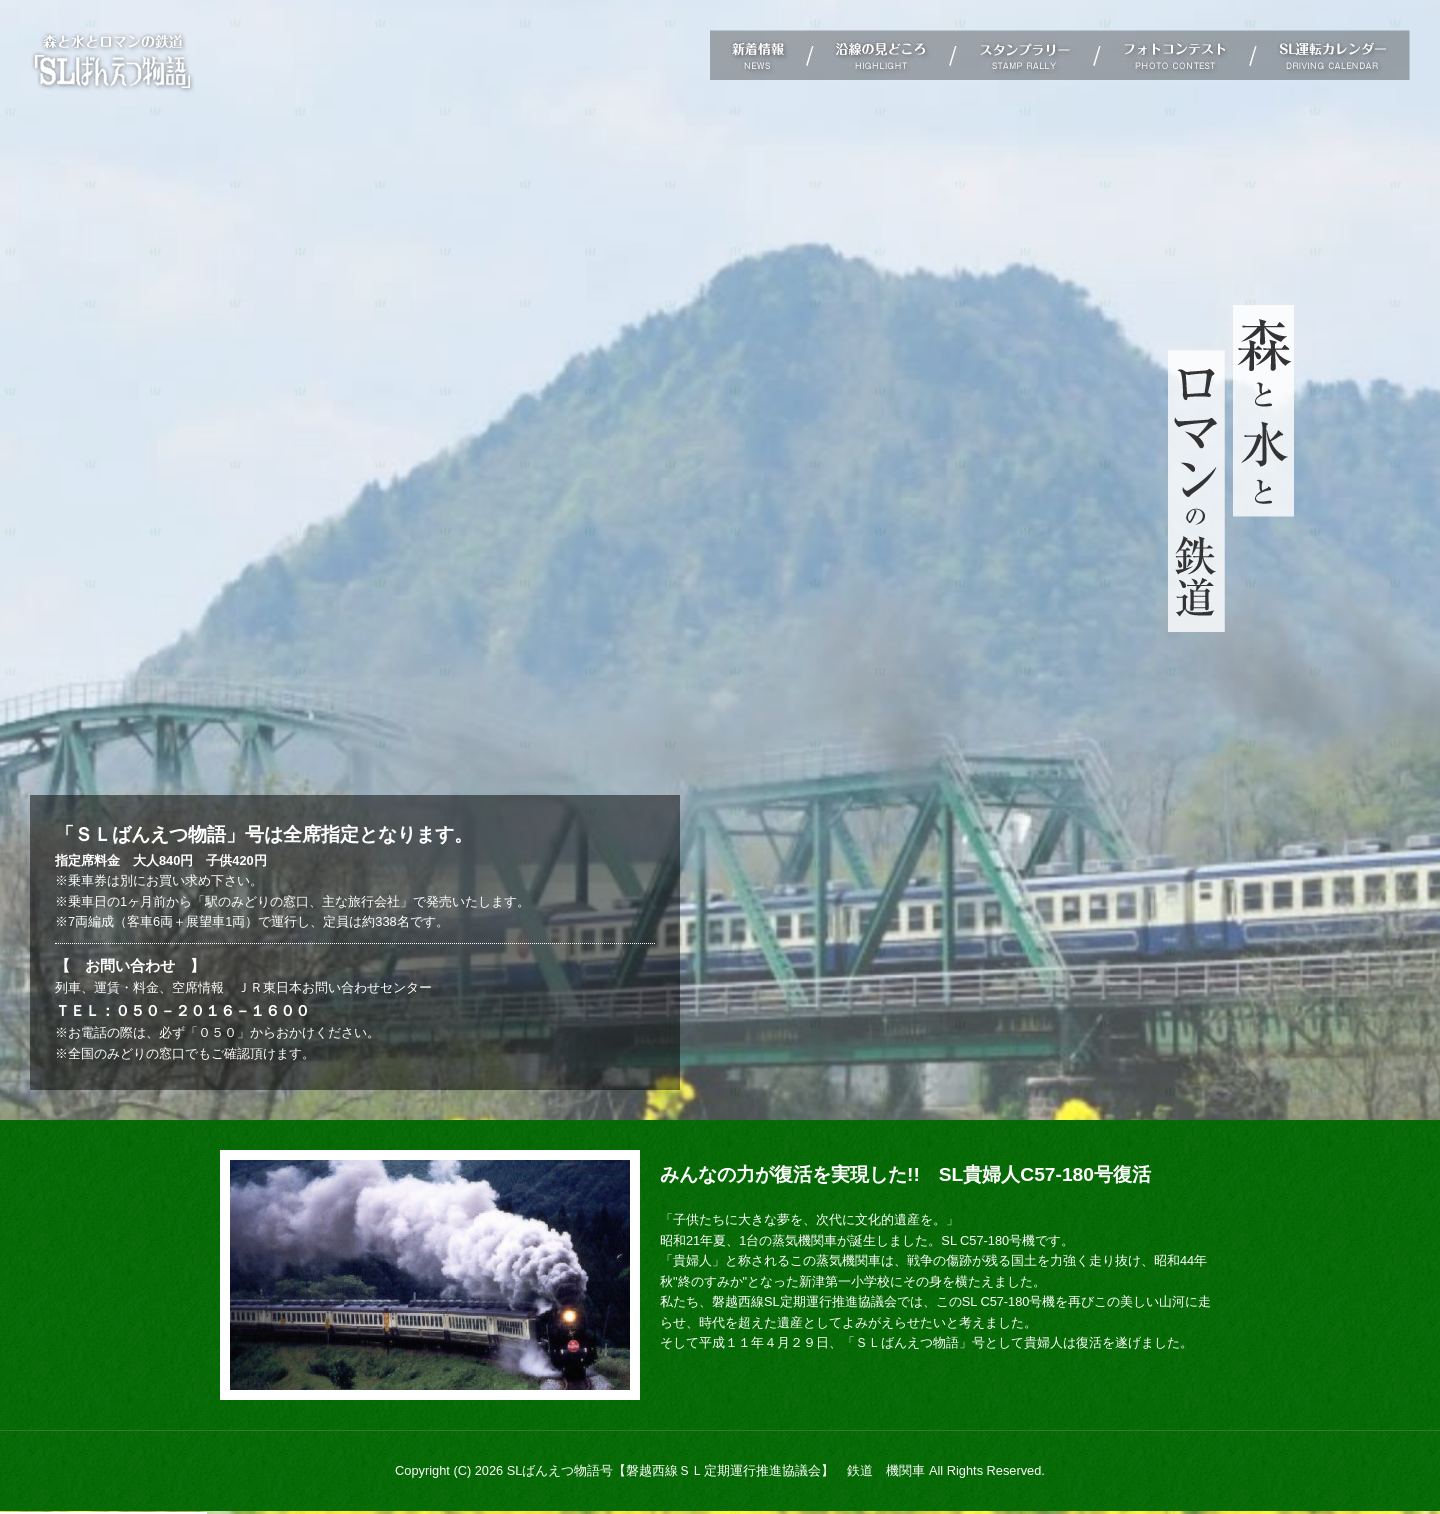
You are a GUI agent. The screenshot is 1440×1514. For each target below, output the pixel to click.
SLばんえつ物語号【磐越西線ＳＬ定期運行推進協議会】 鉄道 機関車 (716, 1470)
